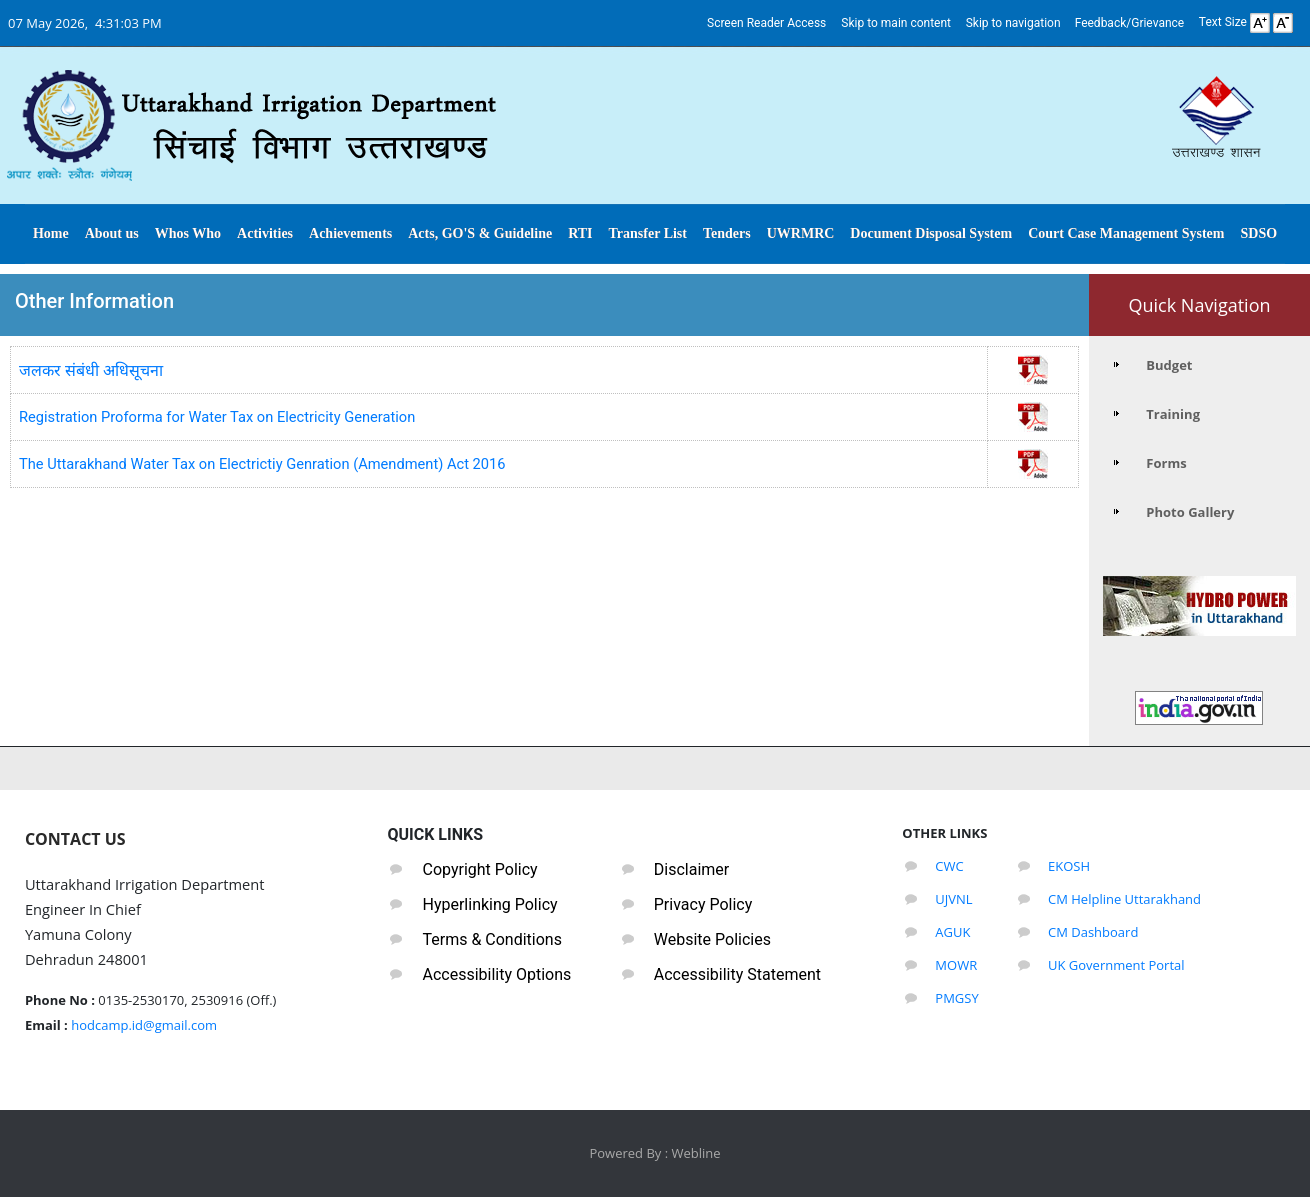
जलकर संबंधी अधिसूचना (91, 370)
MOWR (956, 965)
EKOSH (1069, 866)
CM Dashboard (1093, 932)
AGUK (952, 932)
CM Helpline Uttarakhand (1124, 899)
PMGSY (956, 998)
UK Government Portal (1116, 965)
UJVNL (953, 899)
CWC (949, 866)
